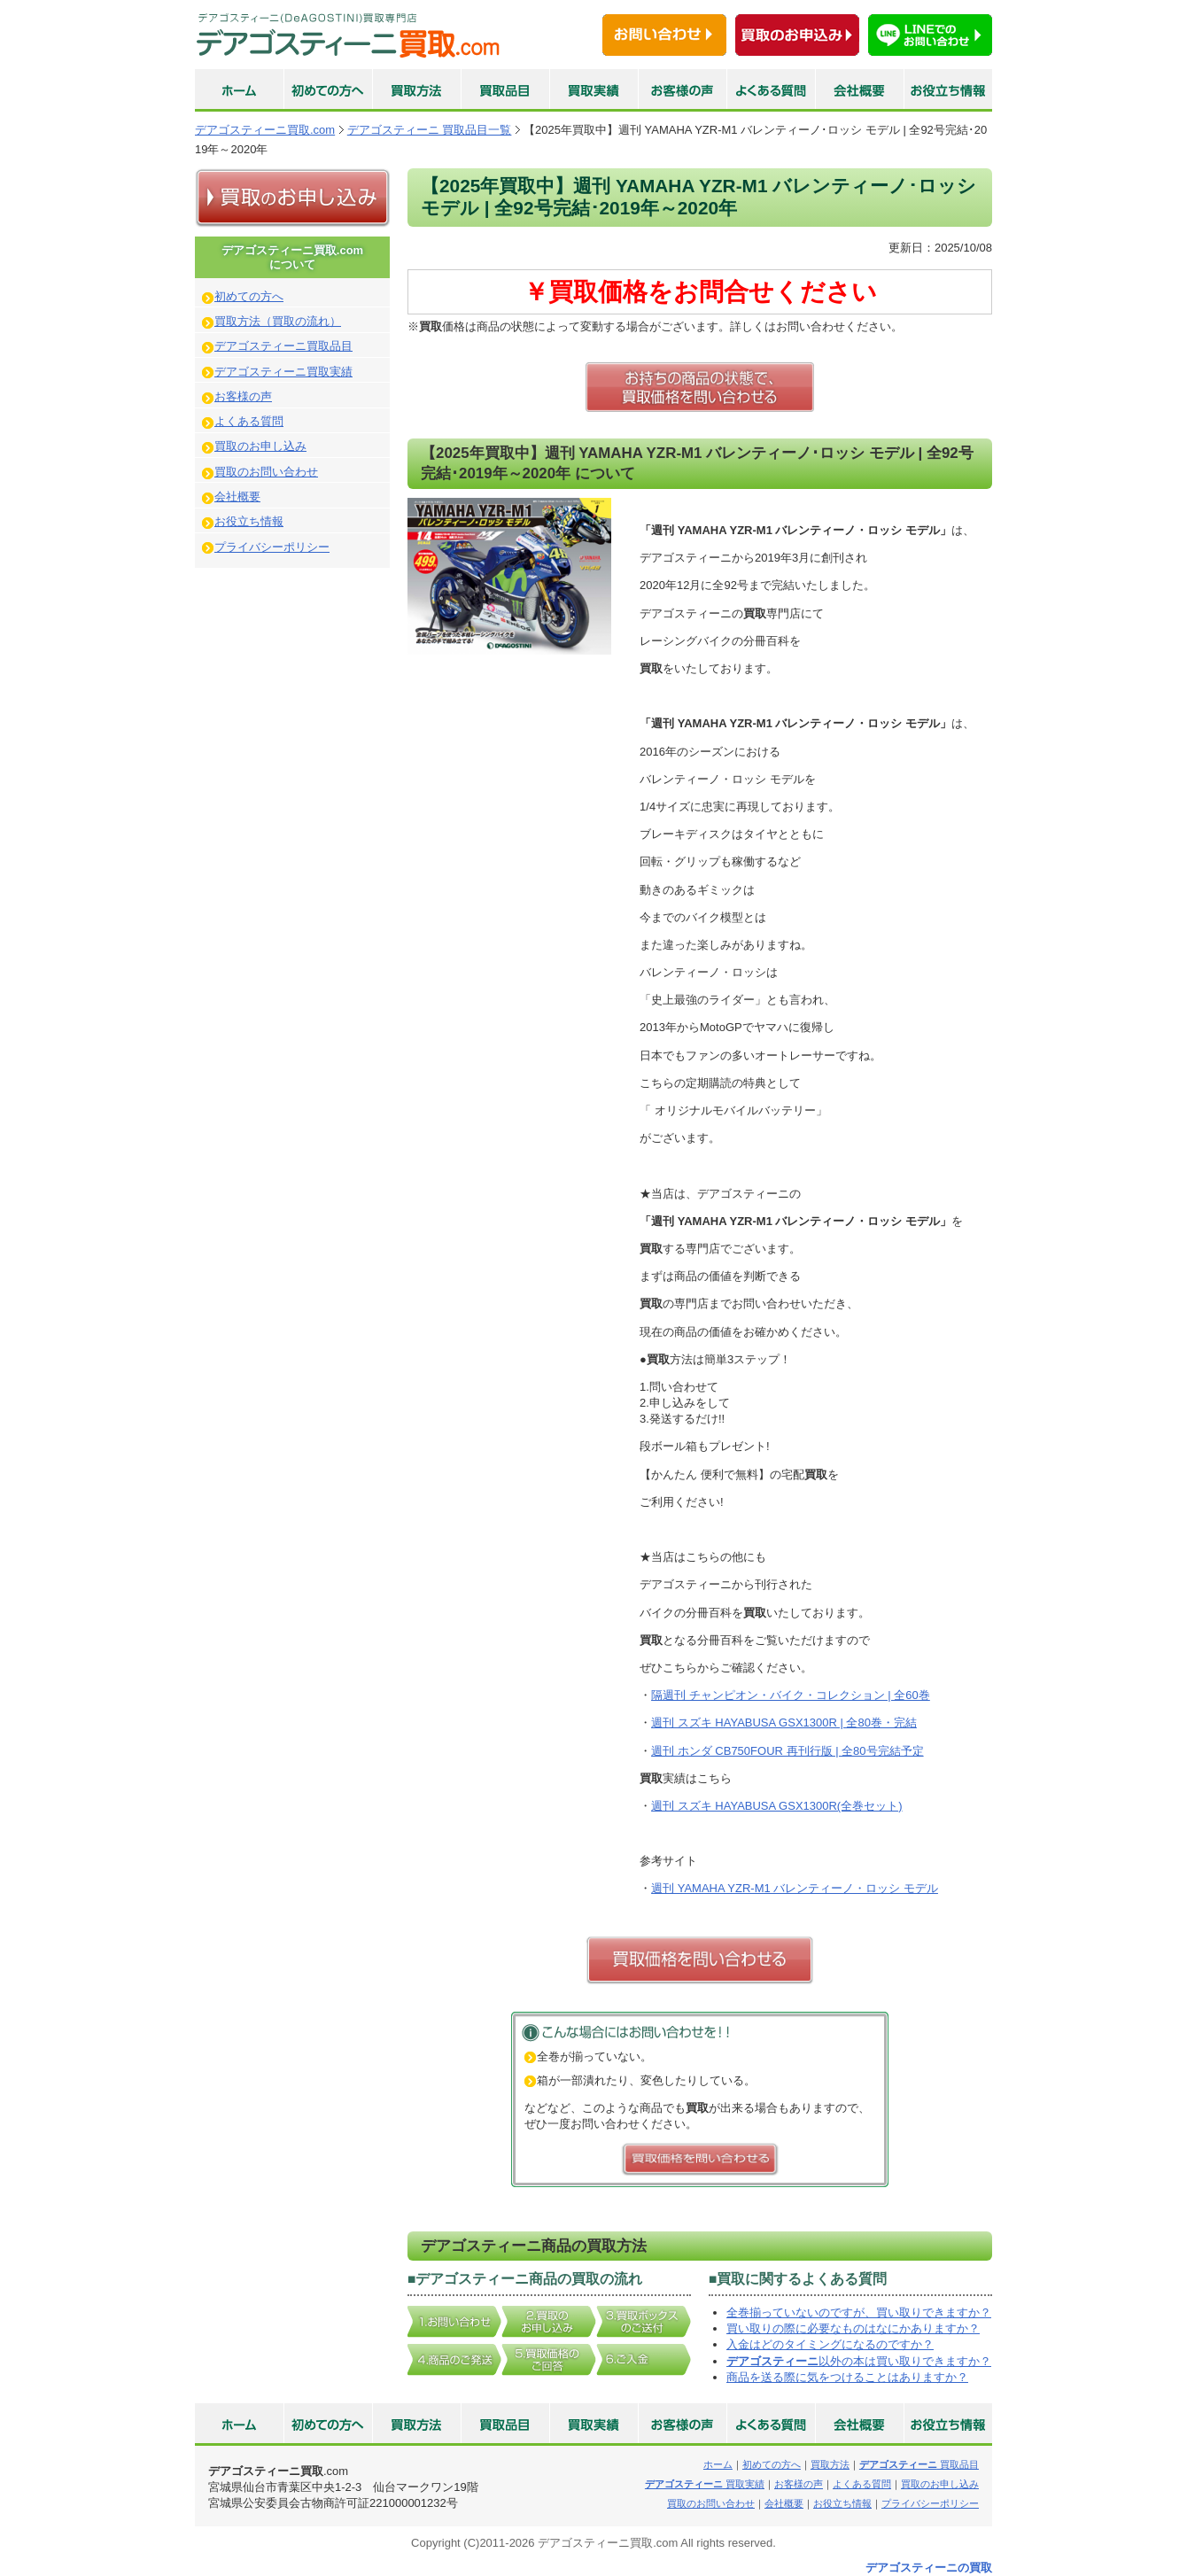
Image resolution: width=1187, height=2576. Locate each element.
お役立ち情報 (248, 521)
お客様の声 (243, 396)
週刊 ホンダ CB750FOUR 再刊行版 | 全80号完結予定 (787, 1750)
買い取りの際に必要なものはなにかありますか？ (853, 2328)
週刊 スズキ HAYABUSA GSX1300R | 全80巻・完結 (784, 1722)
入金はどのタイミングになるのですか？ (830, 2344)
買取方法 (830, 2464)
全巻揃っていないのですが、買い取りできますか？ (858, 2312)
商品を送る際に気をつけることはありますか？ (847, 2377)
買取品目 (919, 2464)
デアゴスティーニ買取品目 (283, 346)
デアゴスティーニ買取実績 (283, 371)
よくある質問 (248, 421)
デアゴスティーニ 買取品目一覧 (429, 129)
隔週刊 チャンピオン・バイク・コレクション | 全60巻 (790, 1695)
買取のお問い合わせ (266, 471)
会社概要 (237, 496)
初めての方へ (248, 296)
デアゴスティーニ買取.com (265, 129)
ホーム (718, 2464)
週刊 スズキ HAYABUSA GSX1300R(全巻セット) (776, 1805)
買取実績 (704, 2484)
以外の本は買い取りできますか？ (858, 2361)
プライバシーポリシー (272, 547)
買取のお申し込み (260, 446)
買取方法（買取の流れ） (277, 321)
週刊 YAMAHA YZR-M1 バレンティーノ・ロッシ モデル (794, 1888)
